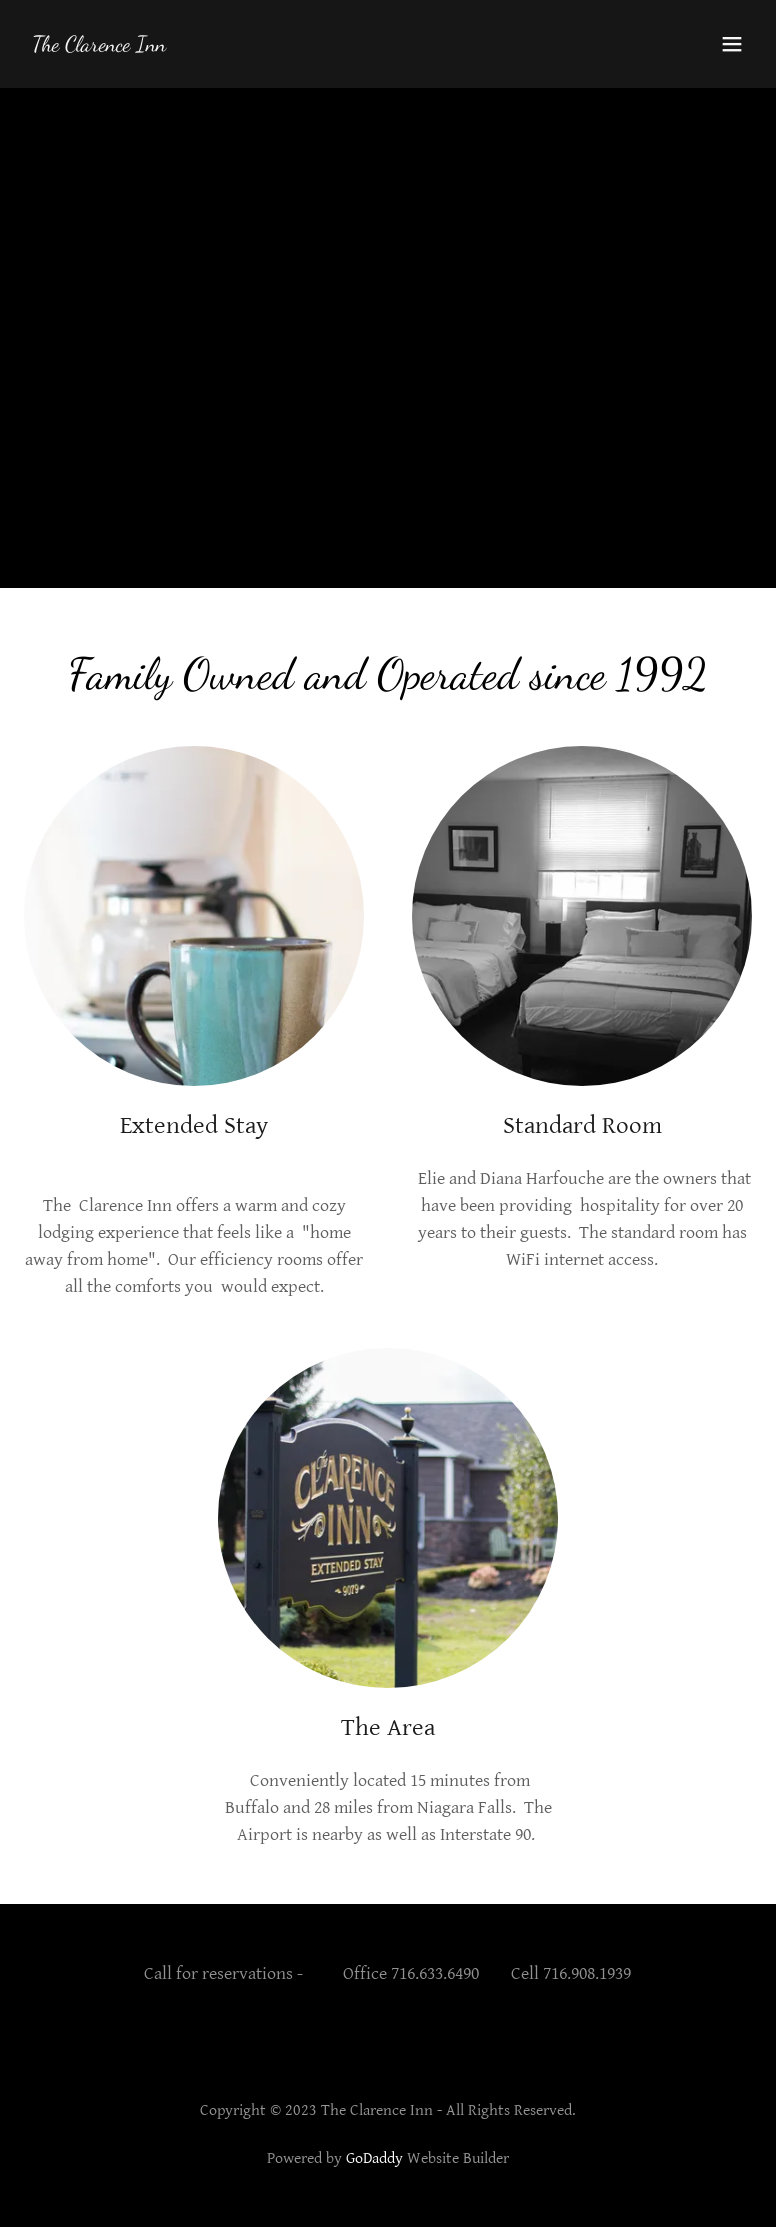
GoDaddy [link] (374, 2158)
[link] (99, 45)
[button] (732, 44)
